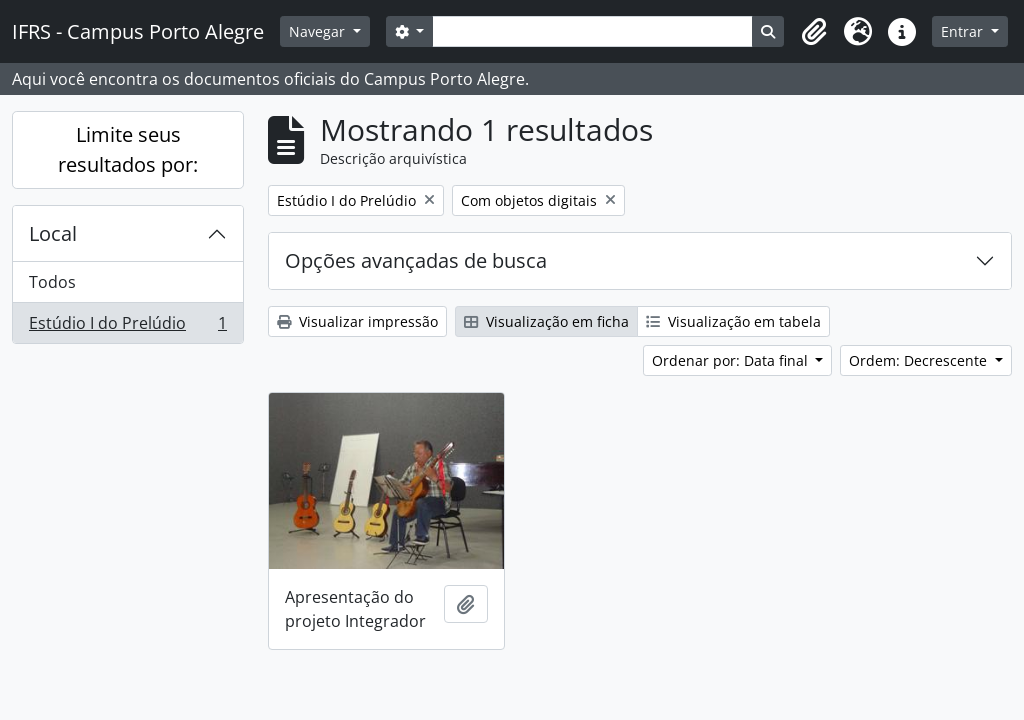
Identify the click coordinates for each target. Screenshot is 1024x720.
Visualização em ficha (546, 321)
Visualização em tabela (733, 321)
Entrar (964, 31)
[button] (814, 32)
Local (53, 233)
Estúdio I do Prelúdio (127, 327)
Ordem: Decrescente (920, 360)
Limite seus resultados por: (128, 149)
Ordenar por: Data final (732, 360)
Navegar (319, 31)
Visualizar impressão (357, 321)
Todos (52, 282)
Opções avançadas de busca (416, 260)
